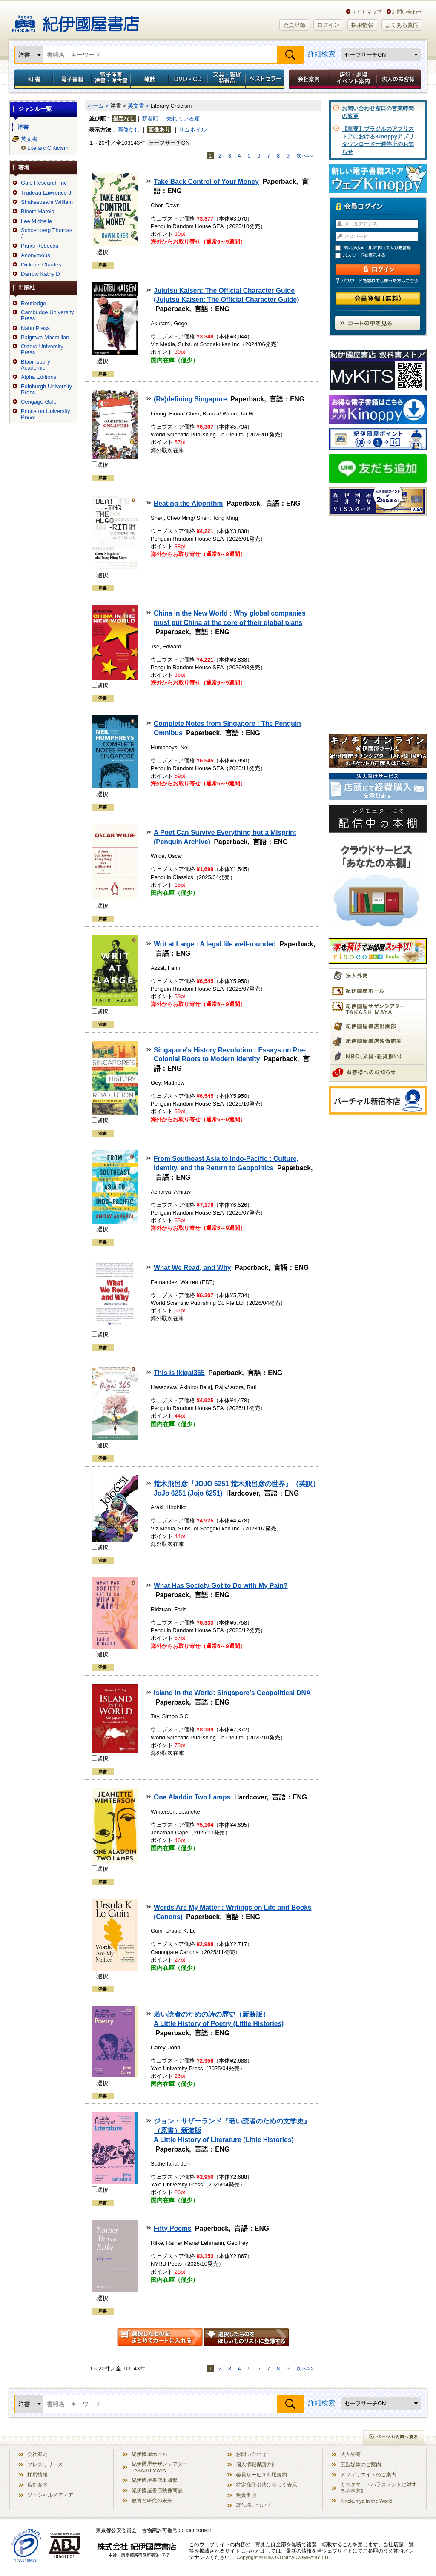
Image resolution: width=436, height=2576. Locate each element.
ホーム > (98, 106)
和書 (32, 79)
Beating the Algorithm (188, 503)
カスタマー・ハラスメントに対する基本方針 (378, 2487)
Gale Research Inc (44, 183)
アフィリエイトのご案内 (368, 2474)
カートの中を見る (377, 323)
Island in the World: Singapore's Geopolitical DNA (232, 1692)
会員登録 (294, 25)
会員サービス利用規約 (261, 2474)
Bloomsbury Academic (35, 365)
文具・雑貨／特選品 (226, 79)
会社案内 (308, 79)
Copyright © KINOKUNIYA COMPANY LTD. (284, 2557)
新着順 (150, 118)
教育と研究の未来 (152, 2500)
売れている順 (183, 118)
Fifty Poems (172, 2228)
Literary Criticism (48, 148)
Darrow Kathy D (40, 274)
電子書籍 (72, 79)
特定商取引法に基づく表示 (266, 2484)
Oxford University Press (42, 349)
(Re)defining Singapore (190, 399)
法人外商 (350, 2454)
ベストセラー (266, 79)
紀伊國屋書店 (75, 20)
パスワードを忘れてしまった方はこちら (377, 281)
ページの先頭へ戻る (394, 2438)
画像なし (129, 129)
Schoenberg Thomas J (46, 233)
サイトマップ (366, 11)
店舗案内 (37, 2484)
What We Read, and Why (192, 1267)
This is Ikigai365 (179, 1372)
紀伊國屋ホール (149, 2454)
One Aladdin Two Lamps (192, 1797)
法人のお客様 (399, 79)
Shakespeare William (47, 202)
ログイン (328, 25)
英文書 (29, 139)
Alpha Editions (38, 377)
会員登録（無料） (378, 298)
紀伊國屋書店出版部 (155, 2480)
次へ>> (305, 155)
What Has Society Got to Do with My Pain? (221, 1585)
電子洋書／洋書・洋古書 (111, 79)
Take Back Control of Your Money (206, 181)
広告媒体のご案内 (360, 2464)
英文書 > (138, 106)
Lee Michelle (36, 221)
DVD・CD (188, 79)
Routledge (33, 304)
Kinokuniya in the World (366, 2501)
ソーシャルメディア (50, 2495)
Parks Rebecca (39, 246)
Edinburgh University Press (46, 389)
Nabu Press (35, 328)
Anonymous (35, 255)
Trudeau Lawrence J (46, 193)
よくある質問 (402, 25)
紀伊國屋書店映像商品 (157, 2490)
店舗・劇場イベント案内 (353, 79)
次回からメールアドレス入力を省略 (381, 248)
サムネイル (193, 129)
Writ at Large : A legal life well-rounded (215, 944)
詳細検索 (321, 53)
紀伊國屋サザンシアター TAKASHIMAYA (160, 2467)
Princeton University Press (45, 414)
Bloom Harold (37, 212)
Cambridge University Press (47, 315)
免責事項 (246, 2495)
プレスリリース (45, 2464)
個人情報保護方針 (256, 2464)
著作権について (254, 2505)
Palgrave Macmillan (45, 338)
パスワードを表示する (381, 255)
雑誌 (149, 79)
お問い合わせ (407, 11)
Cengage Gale (39, 402)
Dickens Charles (41, 265)
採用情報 (362, 25)
